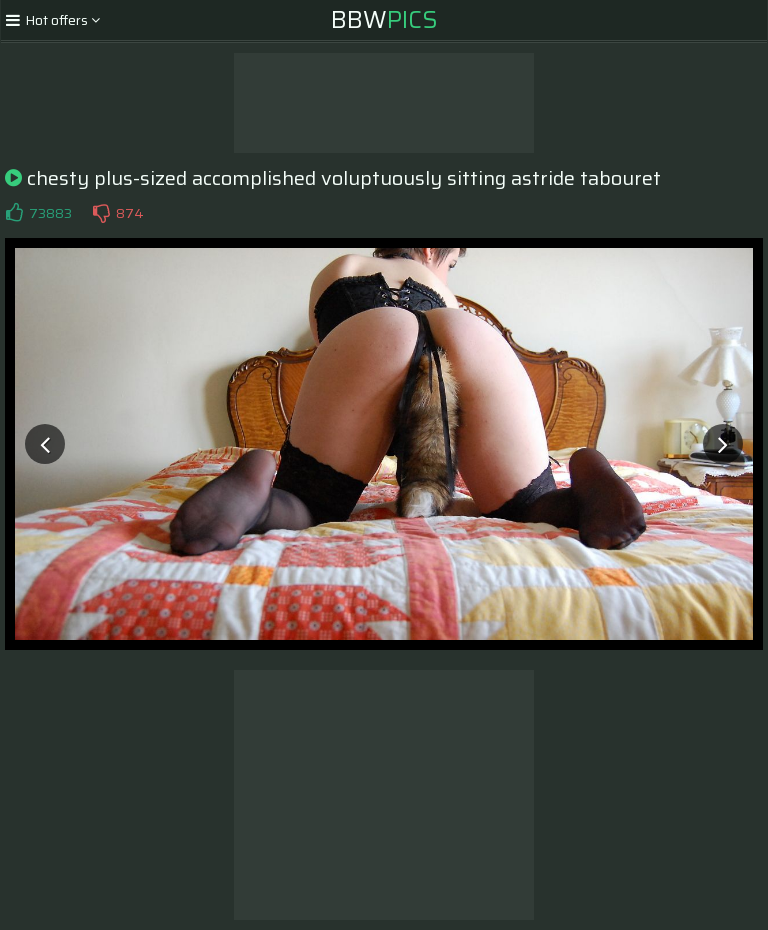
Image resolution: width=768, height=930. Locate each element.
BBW (384, 20)
